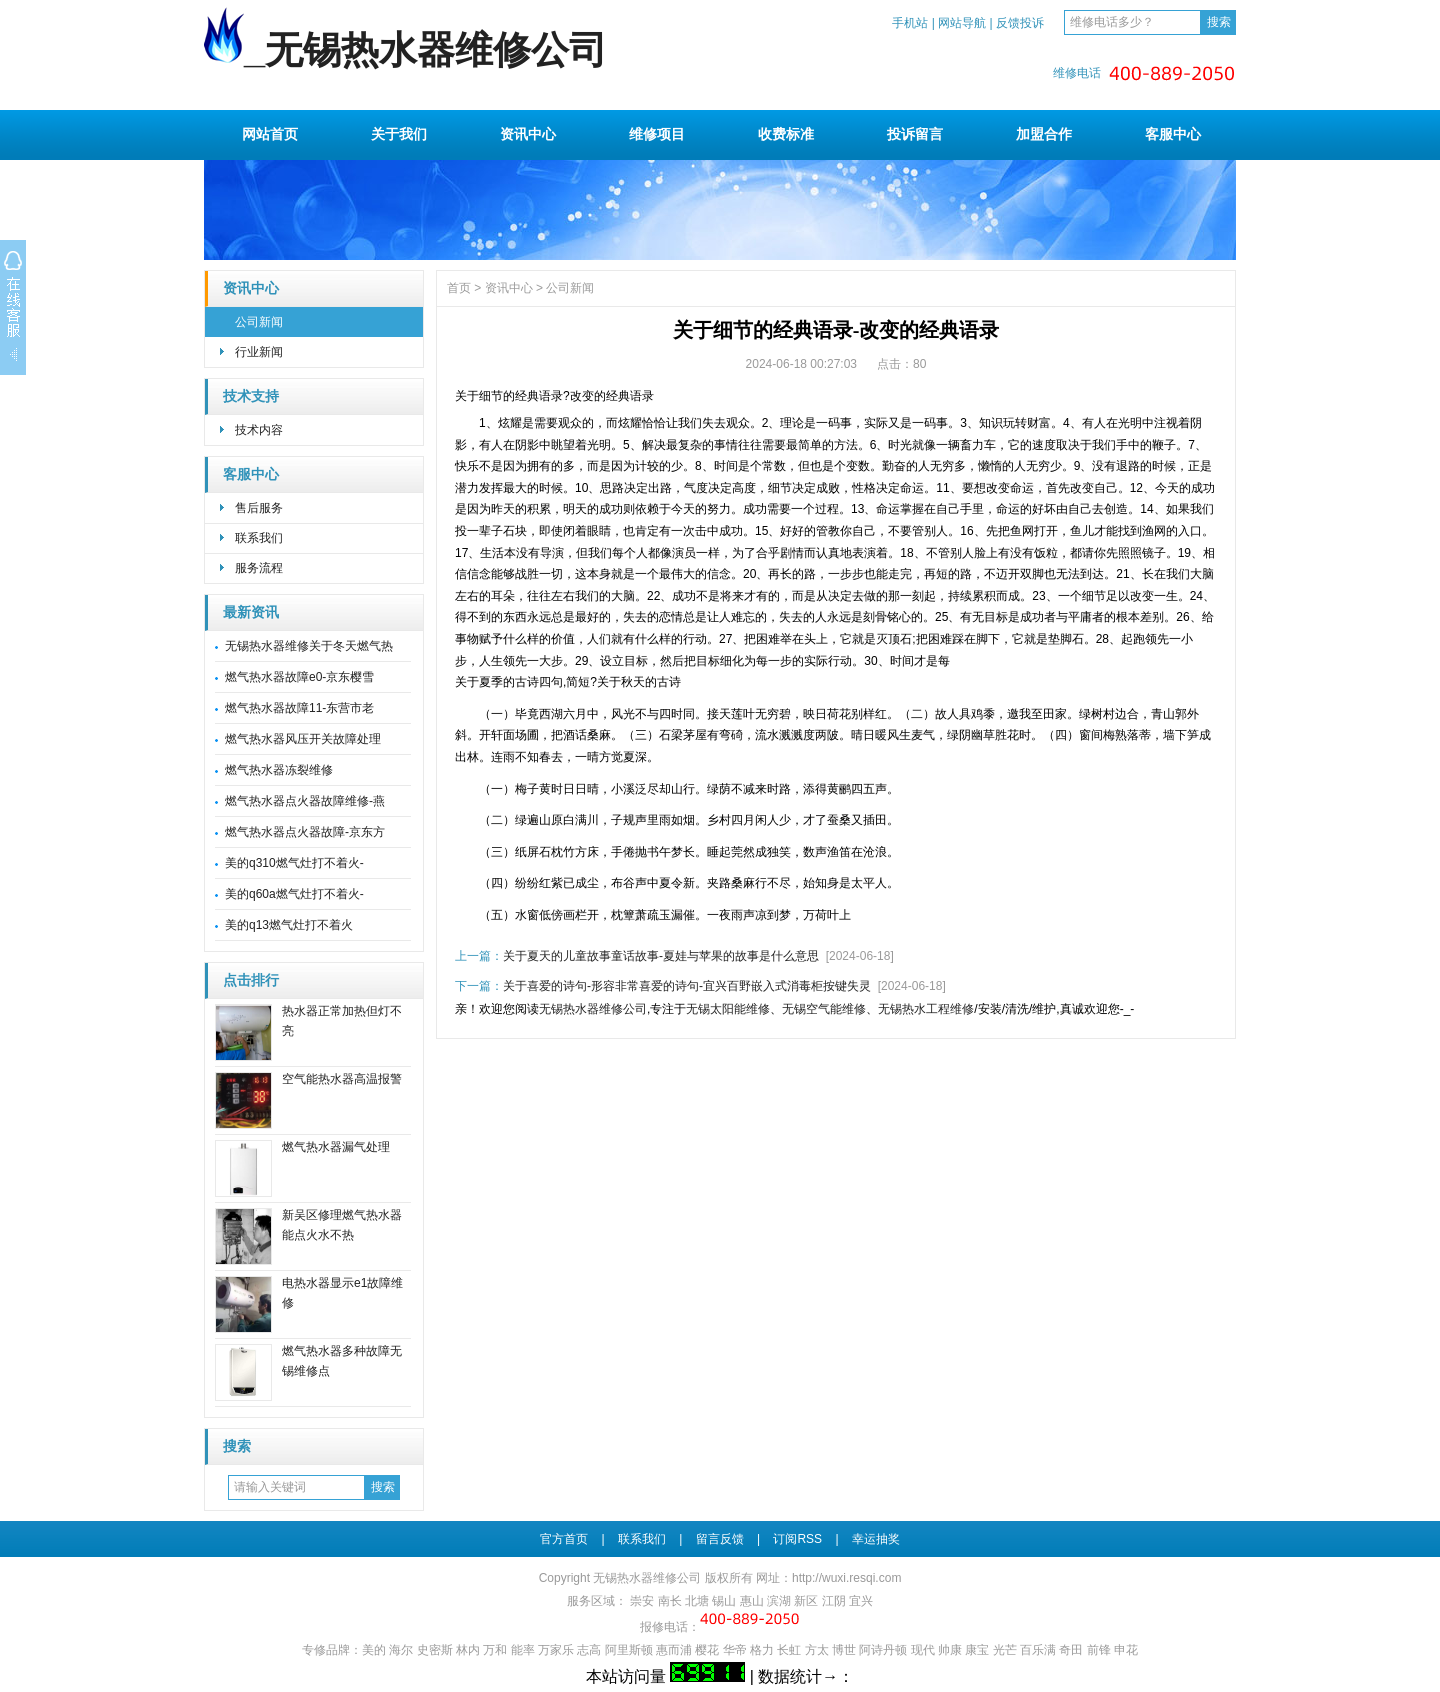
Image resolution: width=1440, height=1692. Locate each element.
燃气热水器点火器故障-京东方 (305, 832)
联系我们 (259, 538)
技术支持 (251, 396)
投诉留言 (915, 134)
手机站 (910, 23)
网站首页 (270, 134)
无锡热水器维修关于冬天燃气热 (309, 646)
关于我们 (399, 134)
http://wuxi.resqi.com (846, 1578)
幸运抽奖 (876, 1539)
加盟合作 (1044, 134)
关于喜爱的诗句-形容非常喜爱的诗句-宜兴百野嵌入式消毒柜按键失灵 (687, 986)
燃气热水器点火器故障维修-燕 (305, 801)
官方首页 (564, 1539)
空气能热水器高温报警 (342, 1079)
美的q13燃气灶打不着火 (289, 925)
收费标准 (786, 134)
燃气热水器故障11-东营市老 (299, 708)
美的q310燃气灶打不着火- (294, 863)
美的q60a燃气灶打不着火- (294, 894)
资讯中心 (528, 134)
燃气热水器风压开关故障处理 (303, 739)
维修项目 (657, 134)
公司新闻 (259, 322)
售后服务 (259, 508)
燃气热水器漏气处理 (336, 1147)
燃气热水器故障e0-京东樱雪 (299, 677)
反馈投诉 (1020, 23)
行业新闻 (259, 352)
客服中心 (1173, 134)
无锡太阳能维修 (728, 1009)
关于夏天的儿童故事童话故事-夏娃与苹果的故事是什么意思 (661, 956)
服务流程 (259, 568)
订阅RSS (797, 1539)
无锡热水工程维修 (926, 1009)
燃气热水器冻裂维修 (279, 770)
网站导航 (962, 23)
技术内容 (259, 430)
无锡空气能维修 (824, 1009)
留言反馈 (720, 1539)
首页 (459, 288)
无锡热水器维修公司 (593, 1009)
